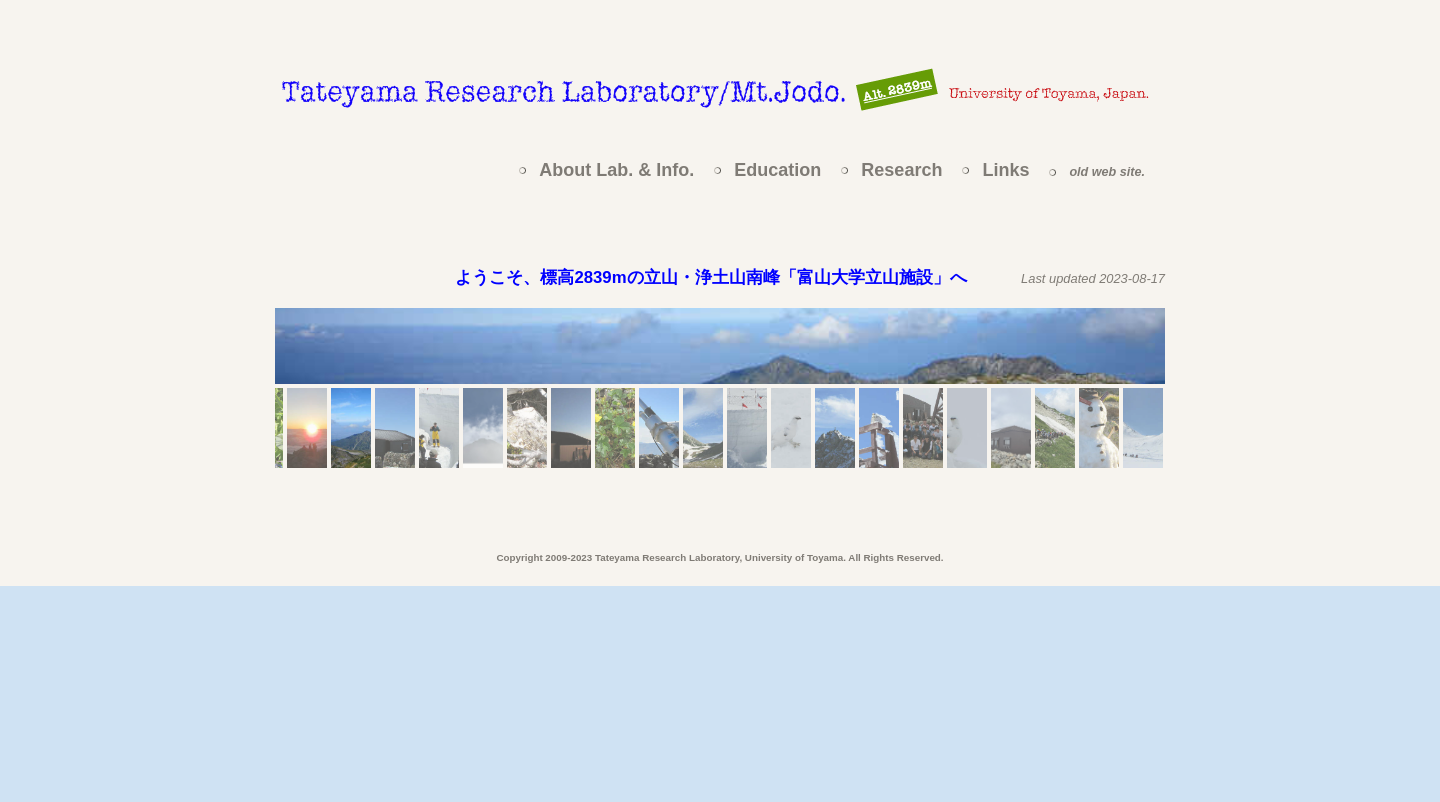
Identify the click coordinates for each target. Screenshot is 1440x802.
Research (901, 170)
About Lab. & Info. (616, 170)
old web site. (1107, 172)
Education (777, 170)
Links (1005, 170)
